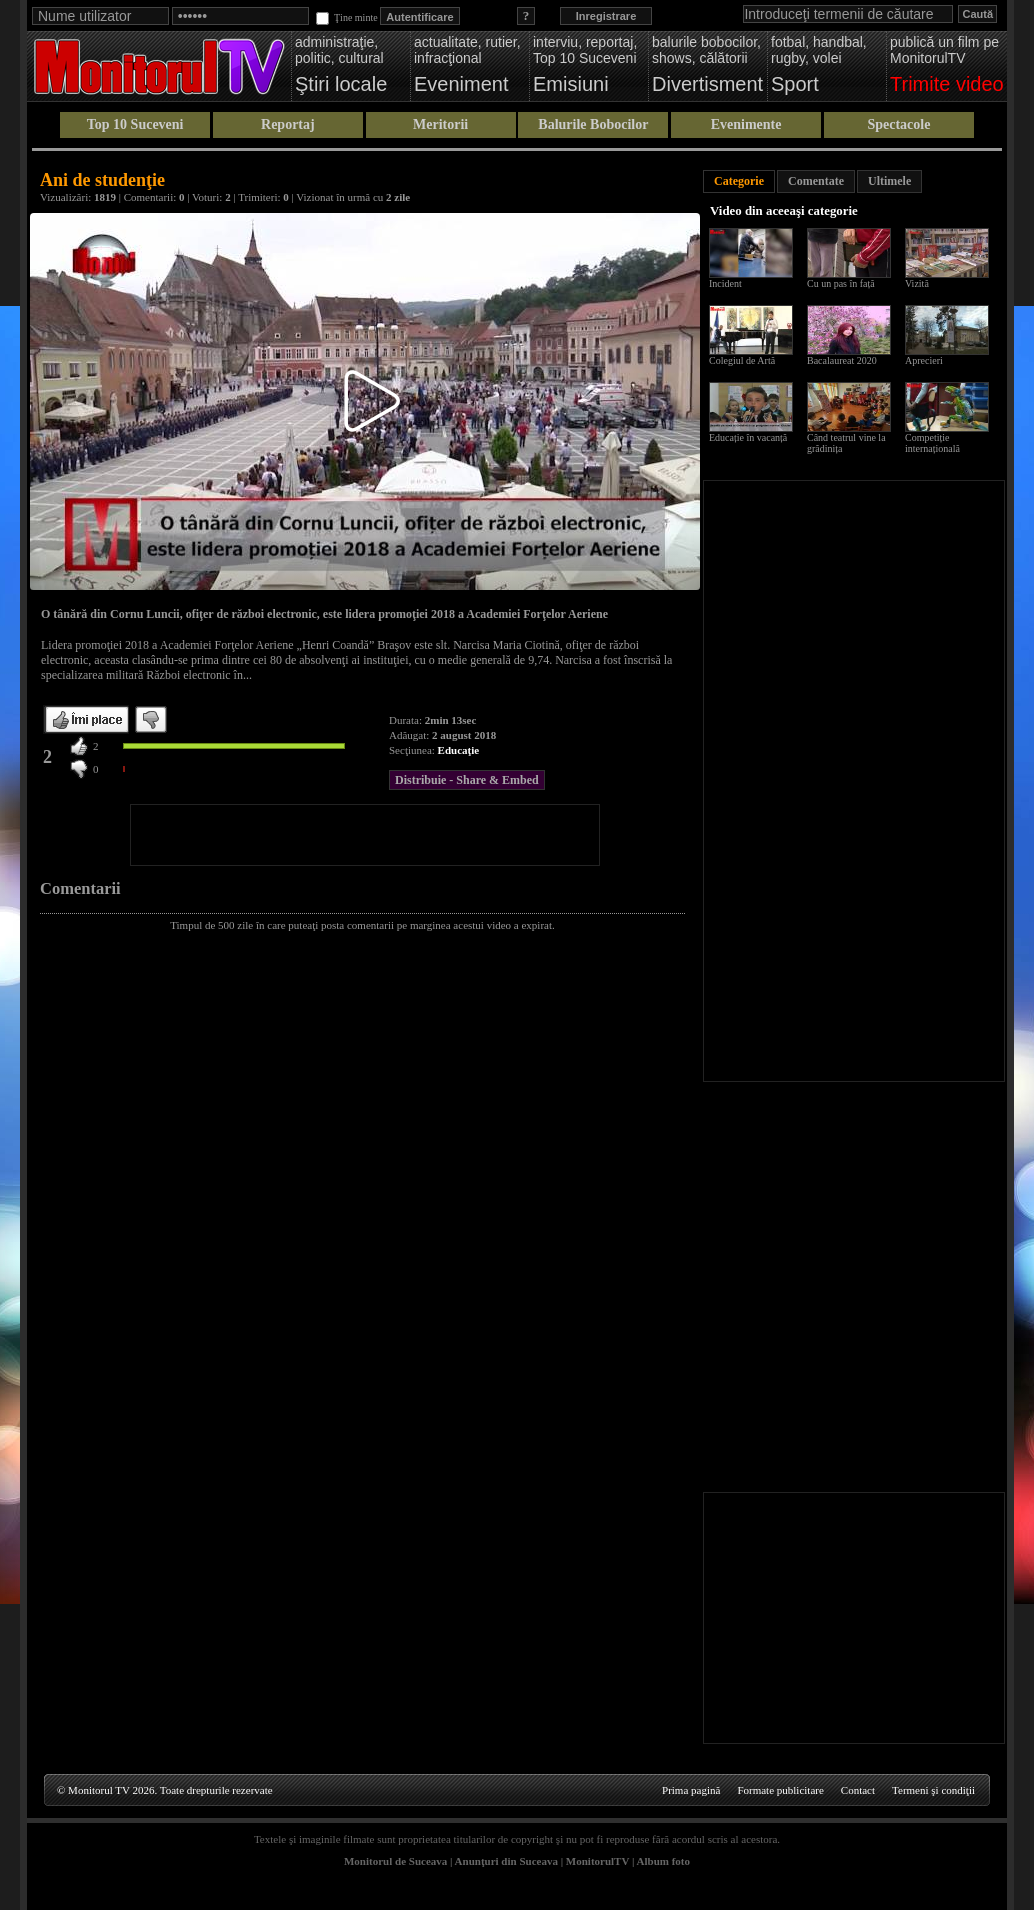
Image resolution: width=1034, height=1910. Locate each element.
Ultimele (889, 181)
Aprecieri (924, 360)
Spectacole (898, 124)
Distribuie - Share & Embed (467, 780)
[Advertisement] (365, 835)
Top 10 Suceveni (135, 124)
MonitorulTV (597, 1861)
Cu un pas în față (841, 283)
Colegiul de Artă (742, 360)
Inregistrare (606, 16)
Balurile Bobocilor (593, 124)
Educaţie (459, 750)
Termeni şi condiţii (933, 1790)
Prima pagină (691, 1790)
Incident (725, 283)
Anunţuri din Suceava (506, 1861)
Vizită (917, 283)
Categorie (739, 181)
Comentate (816, 181)
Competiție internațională (932, 443)
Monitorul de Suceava (395, 1861)
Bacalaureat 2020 (842, 360)
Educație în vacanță (748, 437)
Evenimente (746, 124)
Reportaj (288, 124)
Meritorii (440, 124)
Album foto (663, 1861)
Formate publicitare (780, 1790)
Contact (858, 1790)
